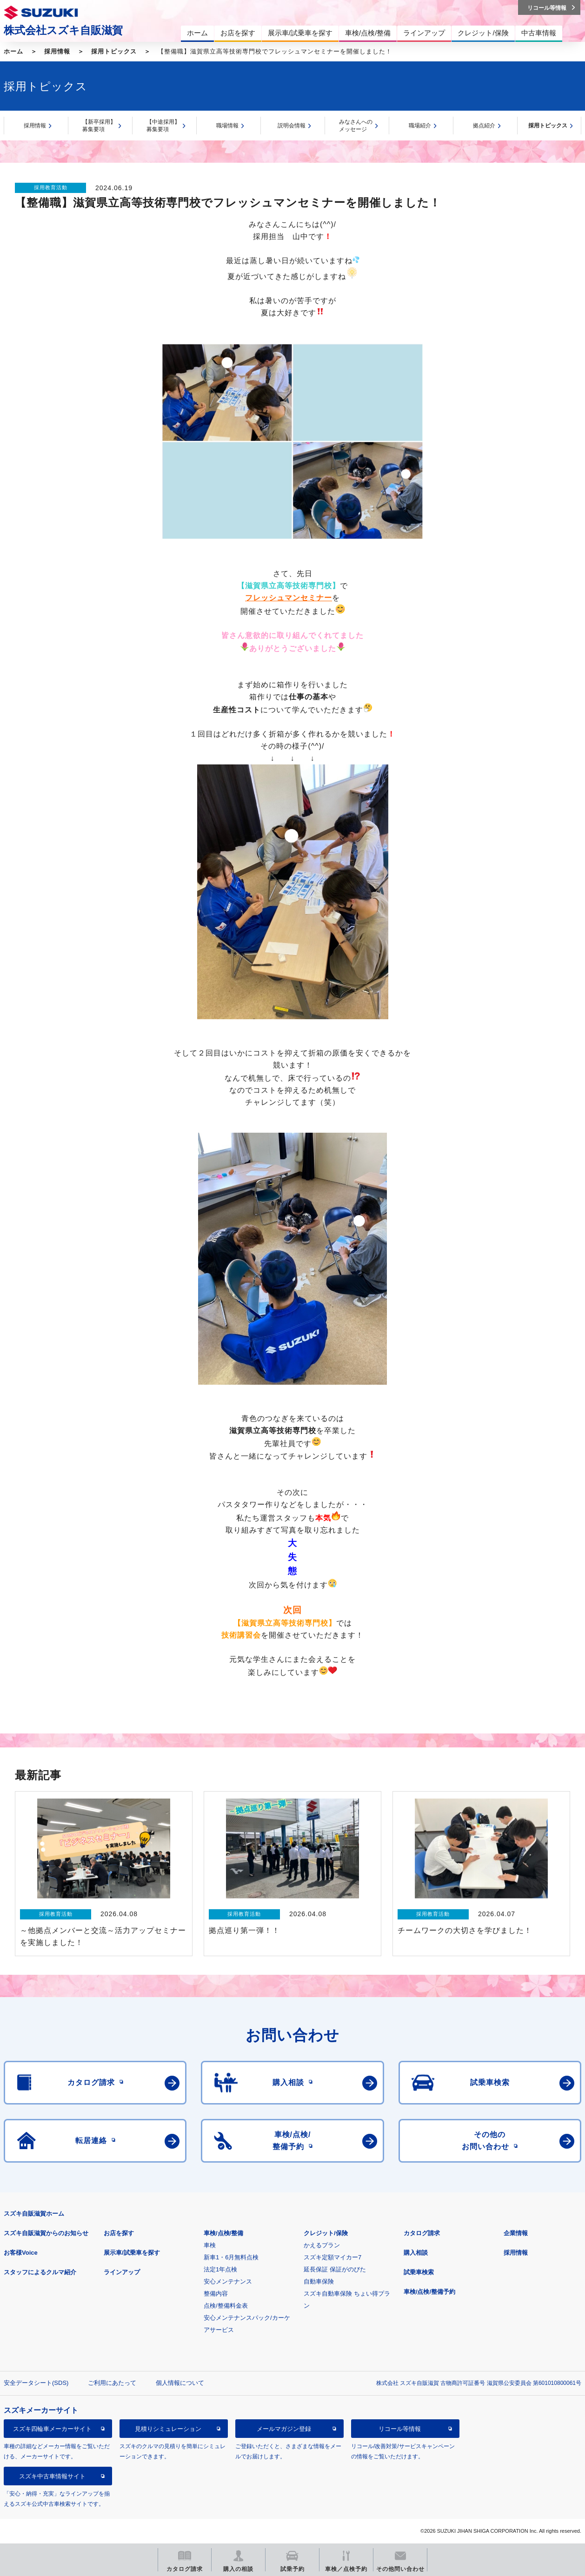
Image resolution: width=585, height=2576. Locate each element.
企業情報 (516, 2233)
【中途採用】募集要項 (163, 126)
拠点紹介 (484, 125)
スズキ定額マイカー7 (332, 2257)
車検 (210, 2245)
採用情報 (57, 51)
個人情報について (180, 2382)
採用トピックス (114, 51)
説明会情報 (292, 125)
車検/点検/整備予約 (429, 2291)
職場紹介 (420, 125)
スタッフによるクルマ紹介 (40, 2272)
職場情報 (227, 125)
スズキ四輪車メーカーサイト (52, 2428)
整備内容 (216, 2293)
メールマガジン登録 (284, 2428)
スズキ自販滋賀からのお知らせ (46, 2233)
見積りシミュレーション (168, 2428)
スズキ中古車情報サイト (52, 2476)
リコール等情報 (400, 2428)
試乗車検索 (419, 2272)
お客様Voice (21, 2252)
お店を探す (119, 2233)
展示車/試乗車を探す (132, 2252)
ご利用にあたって (112, 2382)
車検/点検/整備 (223, 2233)
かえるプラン (322, 2245)
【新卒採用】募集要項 (99, 126)
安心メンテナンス (228, 2281)
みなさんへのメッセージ (355, 126)
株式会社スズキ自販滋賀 (63, 30)
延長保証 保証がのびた (335, 2269)
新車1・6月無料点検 (231, 2257)
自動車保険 (319, 2281)
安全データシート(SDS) (36, 2382)
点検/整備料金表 (226, 2305)
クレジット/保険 (326, 2233)
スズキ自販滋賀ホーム (34, 2213)
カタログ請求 (422, 2233)
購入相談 (416, 2252)
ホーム (13, 51)
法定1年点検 (220, 2269)
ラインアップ (122, 2272)
